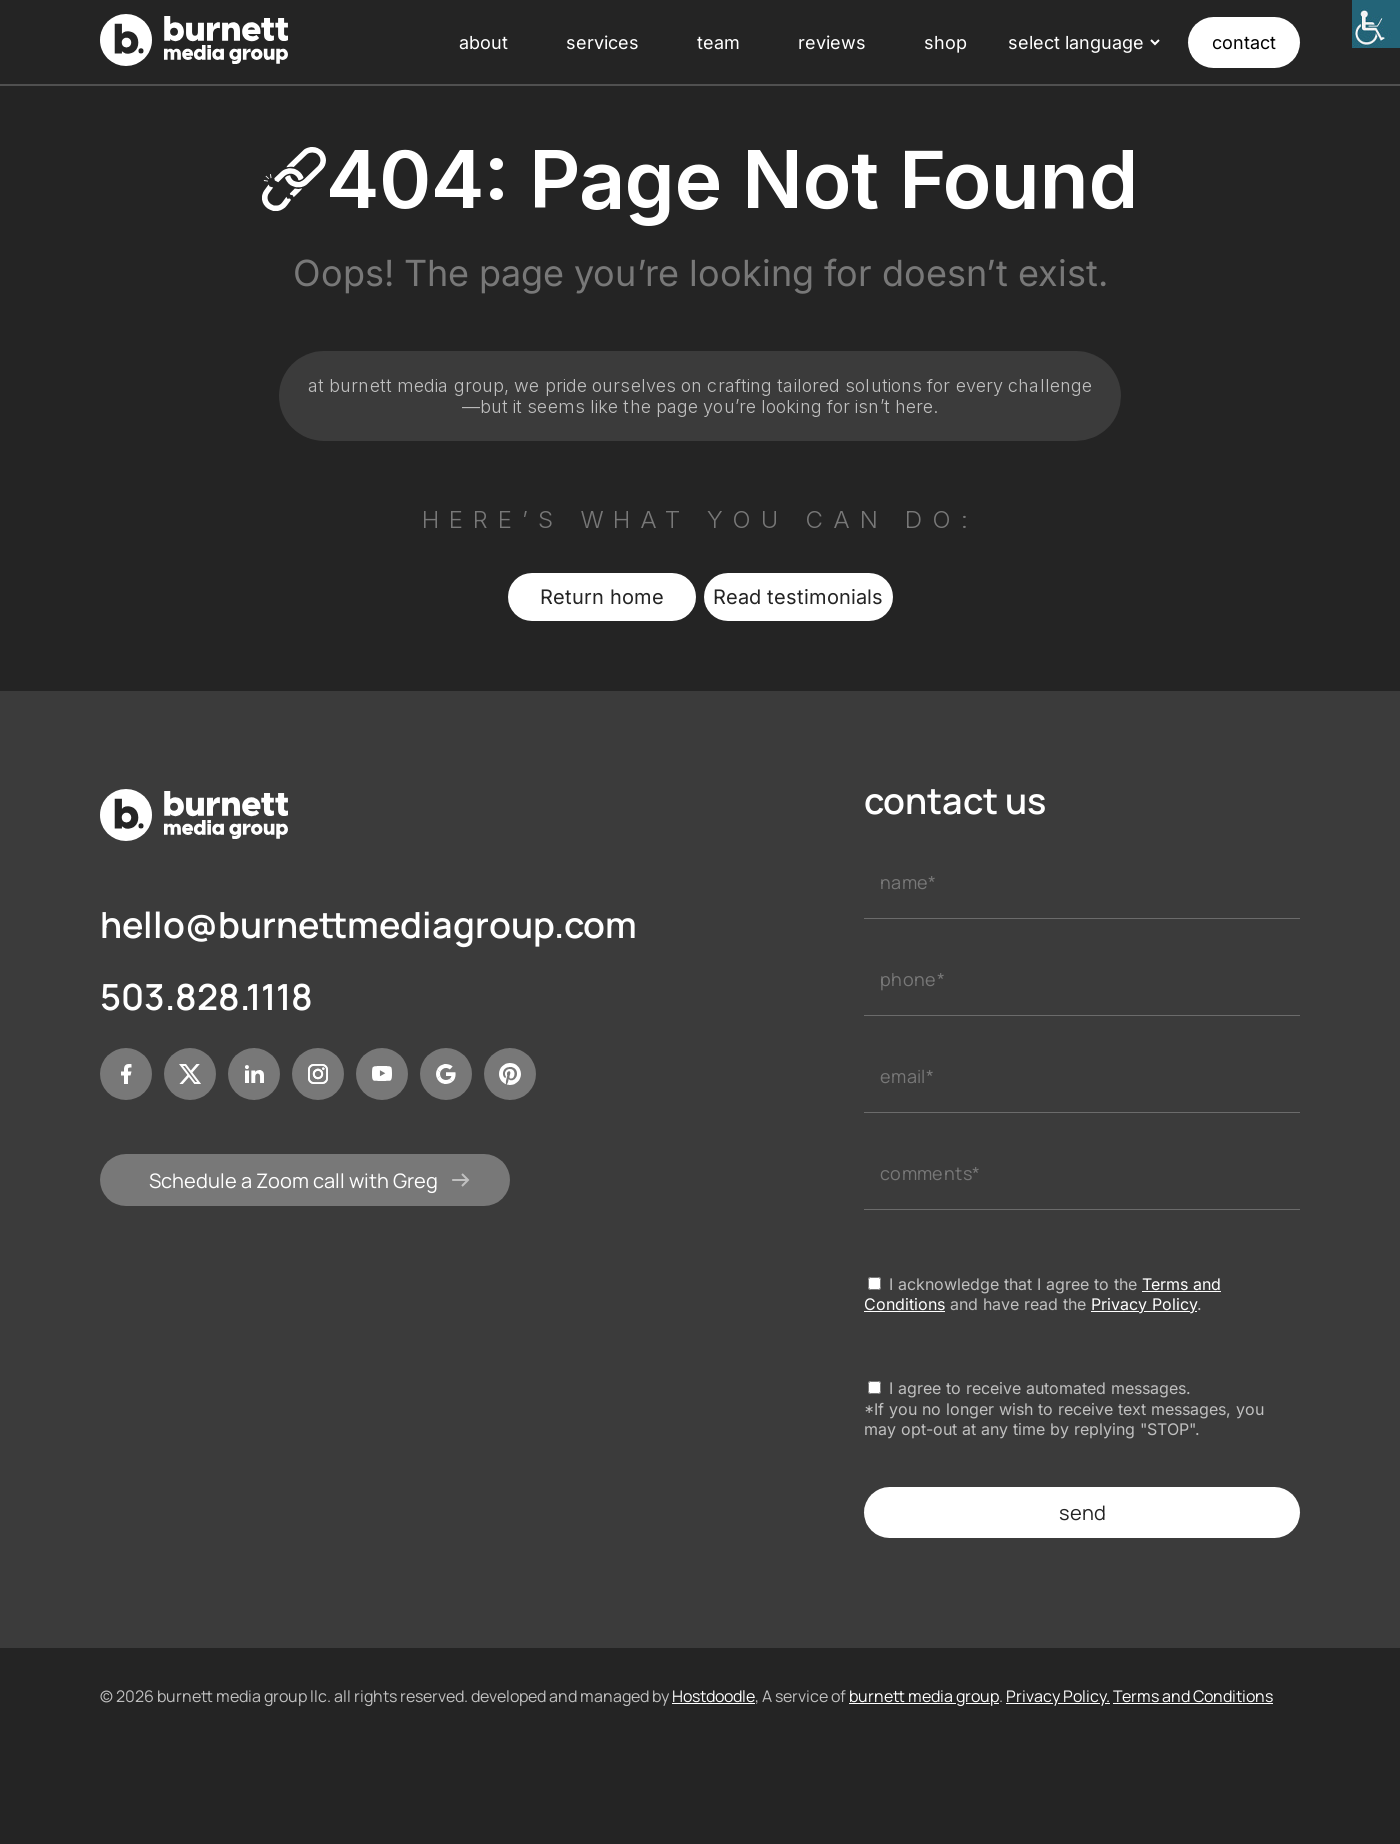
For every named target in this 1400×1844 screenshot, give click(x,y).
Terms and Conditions (1193, 1696)
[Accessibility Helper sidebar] (1376, 24)
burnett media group (924, 1696)
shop (945, 42)
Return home (602, 597)
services (602, 42)
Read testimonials (798, 597)
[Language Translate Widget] (1082, 42)
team (718, 42)
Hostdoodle (713, 1696)
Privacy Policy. (1058, 1696)
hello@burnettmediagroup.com (368, 925)
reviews (832, 42)
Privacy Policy (1144, 1304)
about (483, 42)
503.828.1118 (206, 997)
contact (1244, 42)
